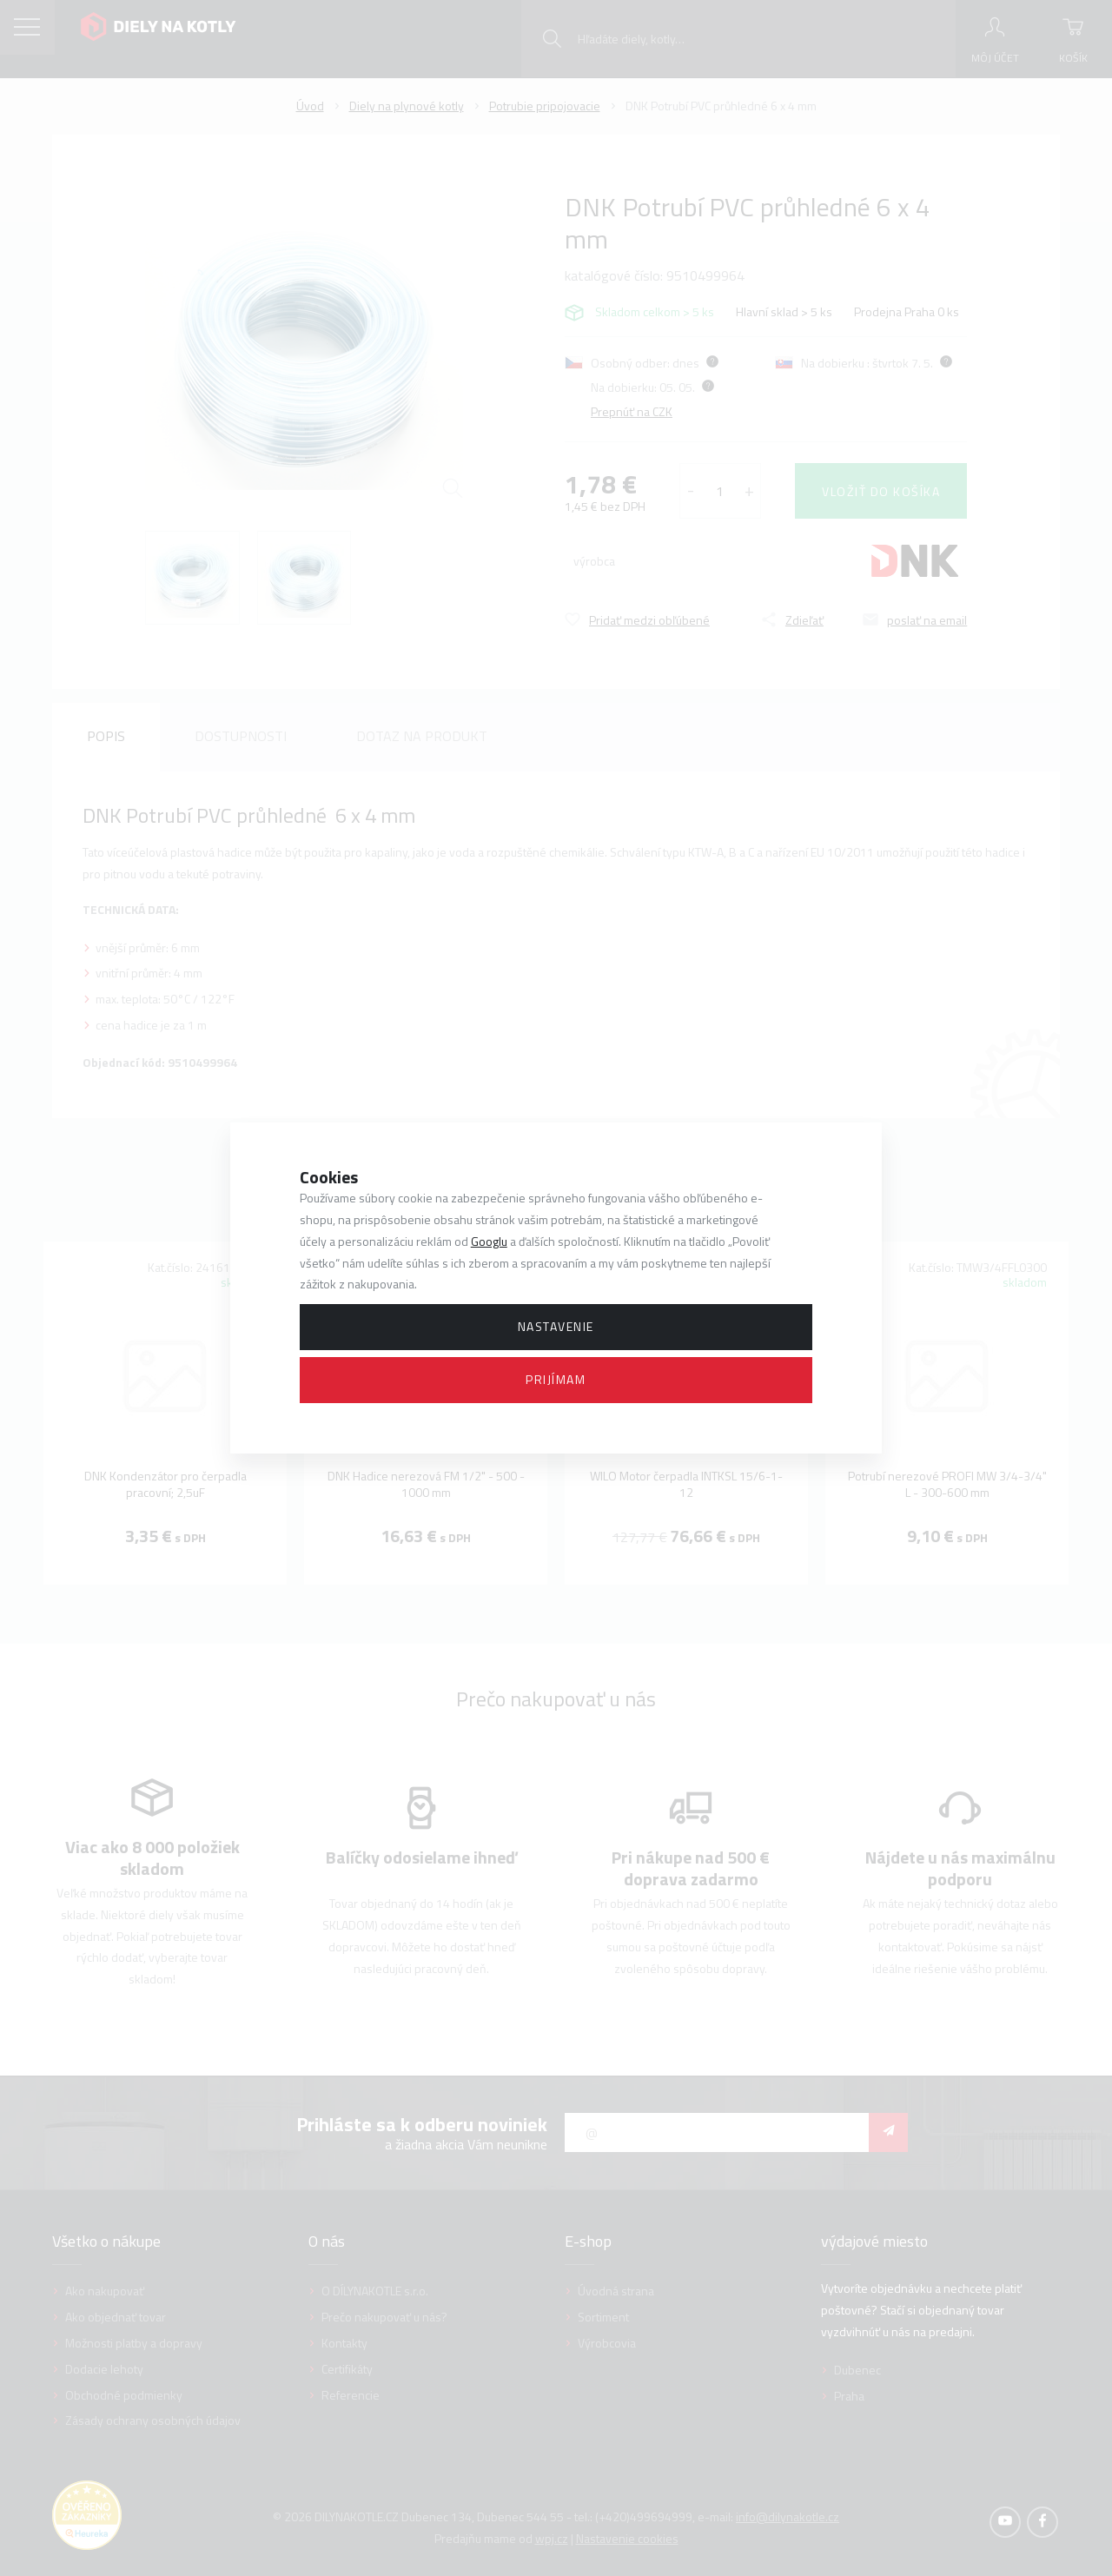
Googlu (489, 1241)
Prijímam (556, 1379)
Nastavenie (556, 1326)
